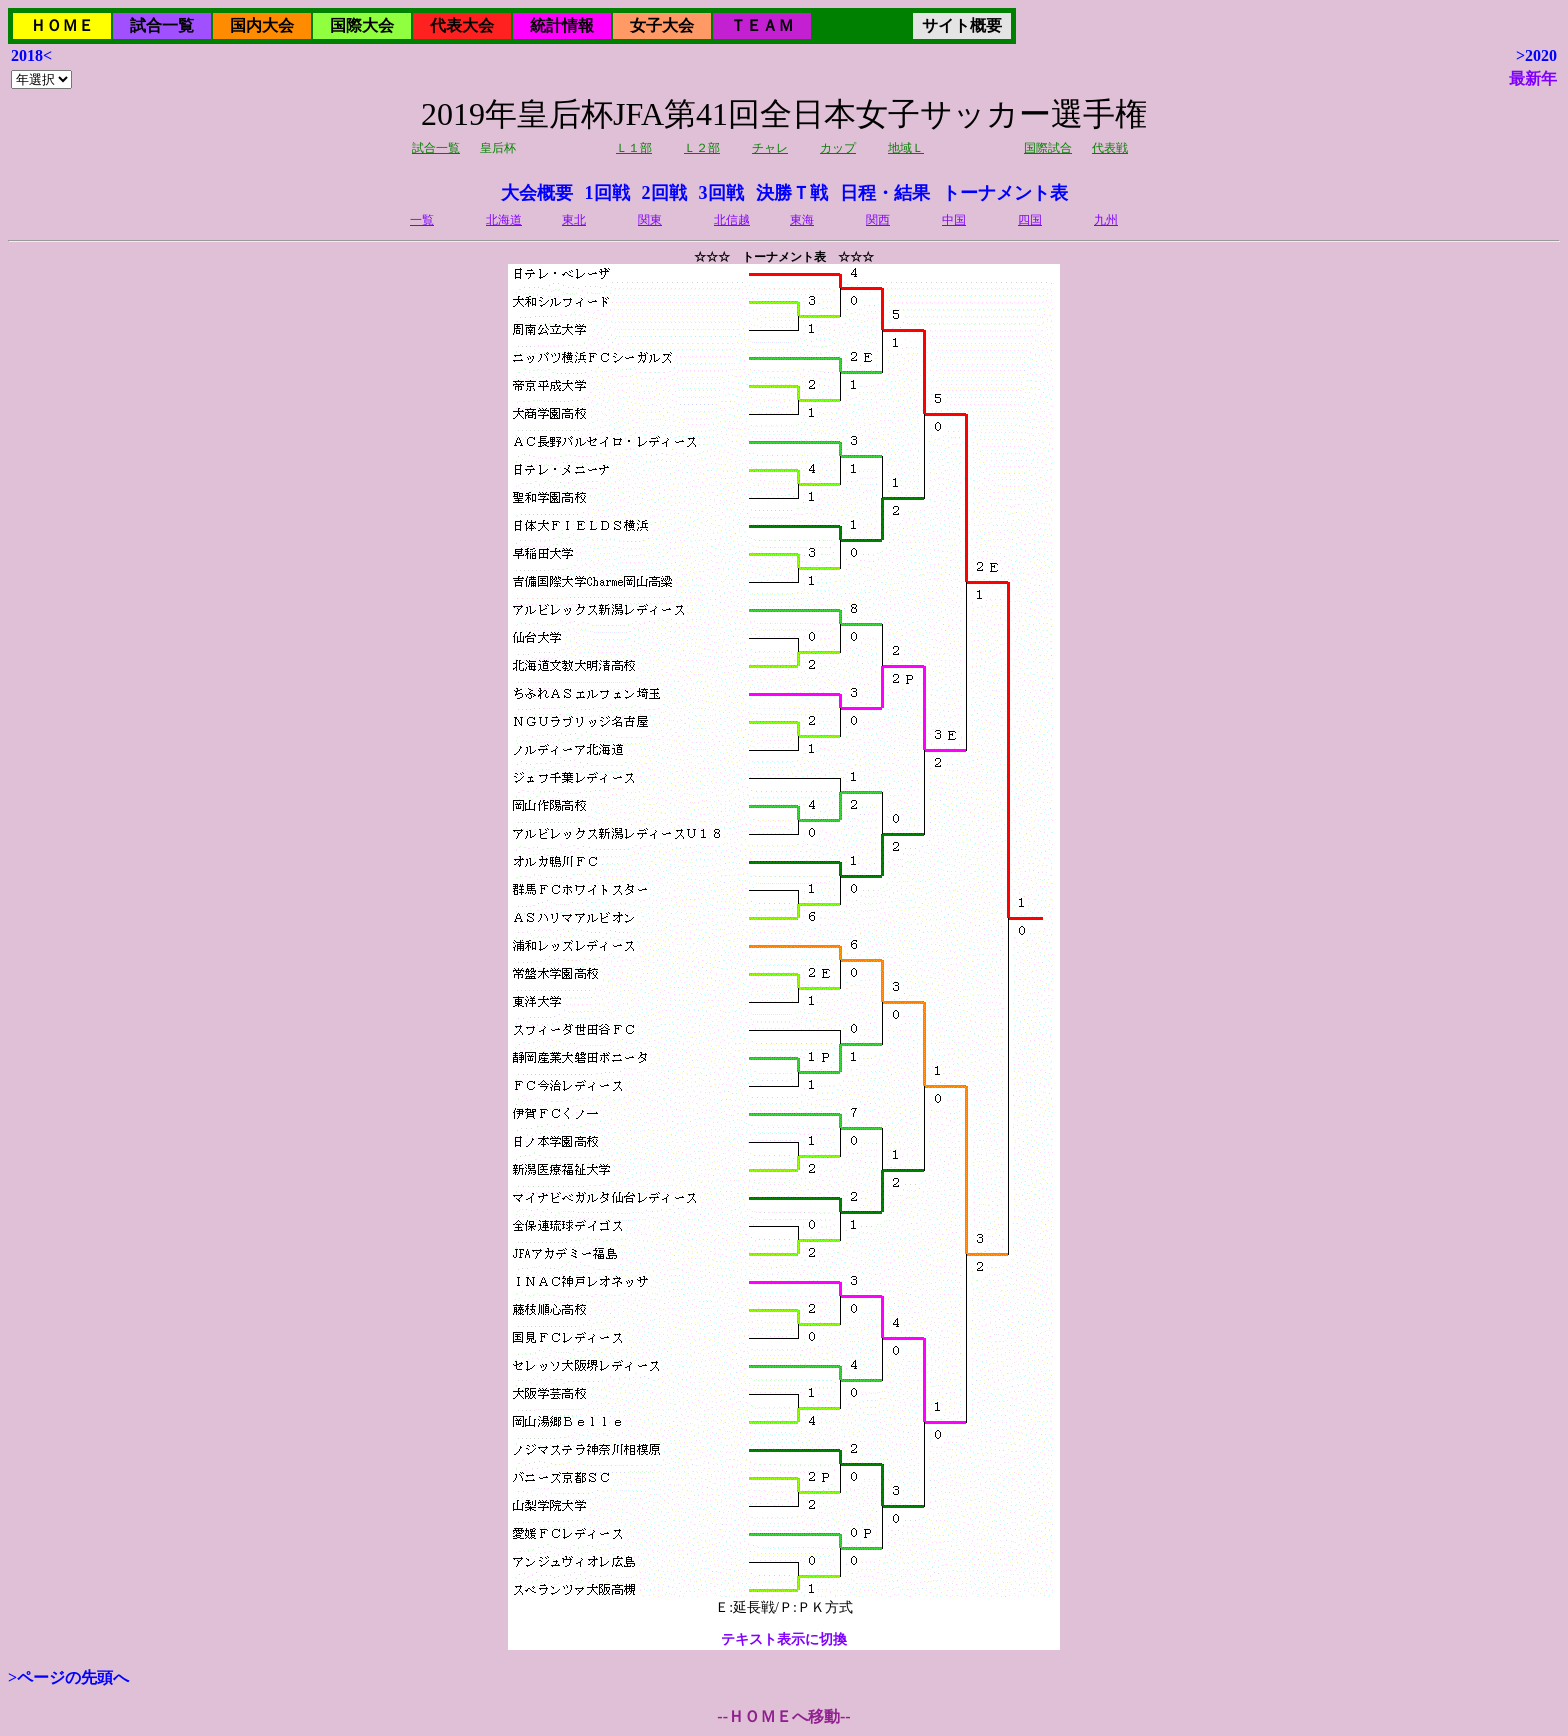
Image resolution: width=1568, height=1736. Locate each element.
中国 (954, 220)
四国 (1030, 220)
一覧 (422, 220)
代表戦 (1110, 148)
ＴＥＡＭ (762, 25)
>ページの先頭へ (68, 1677)
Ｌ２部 (702, 148)
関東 (650, 220)
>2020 (1536, 55)
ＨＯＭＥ (62, 25)
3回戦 (721, 193)
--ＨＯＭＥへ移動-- (783, 1716)
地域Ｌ (906, 148)
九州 (1106, 220)
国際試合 (1048, 148)
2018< (31, 55)
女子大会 (662, 25)
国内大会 (262, 25)
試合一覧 (162, 25)
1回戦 (607, 193)
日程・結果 (885, 193)
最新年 (1533, 78)
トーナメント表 (1005, 193)
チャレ (770, 148)
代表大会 (462, 25)
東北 (574, 220)
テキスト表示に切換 (784, 1639)
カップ (838, 148)
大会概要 (537, 193)
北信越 (732, 220)
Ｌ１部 (634, 148)
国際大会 (362, 25)
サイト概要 (962, 25)
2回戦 (664, 193)
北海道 (504, 220)
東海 (802, 220)
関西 (878, 220)
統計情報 (562, 25)
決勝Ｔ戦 (792, 193)
